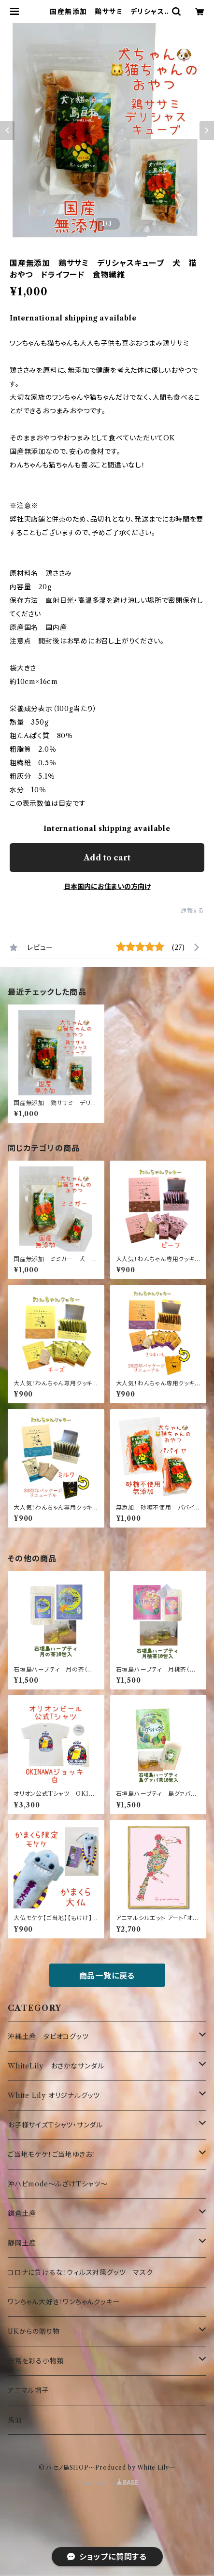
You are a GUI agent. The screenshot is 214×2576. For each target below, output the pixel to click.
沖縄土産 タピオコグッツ (48, 2036)
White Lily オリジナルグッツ (54, 2095)
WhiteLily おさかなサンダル (56, 2066)
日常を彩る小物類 (36, 2361)
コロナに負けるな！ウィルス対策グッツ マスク (80, 2272)
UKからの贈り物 (33, 2331)
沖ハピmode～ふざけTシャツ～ (58, 2184)
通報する (192, 910)
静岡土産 (22, 2243)
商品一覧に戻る (107, 1975)
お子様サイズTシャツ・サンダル (55, 2125)
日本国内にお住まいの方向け (107, 886)
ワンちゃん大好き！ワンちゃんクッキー (64, 2302)
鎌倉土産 (22, 2213)
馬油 (15, 2420)
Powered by (107, 2483)
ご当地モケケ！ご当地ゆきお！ (52, 2154)
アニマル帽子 (28, 2390)
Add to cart (107, 857)
